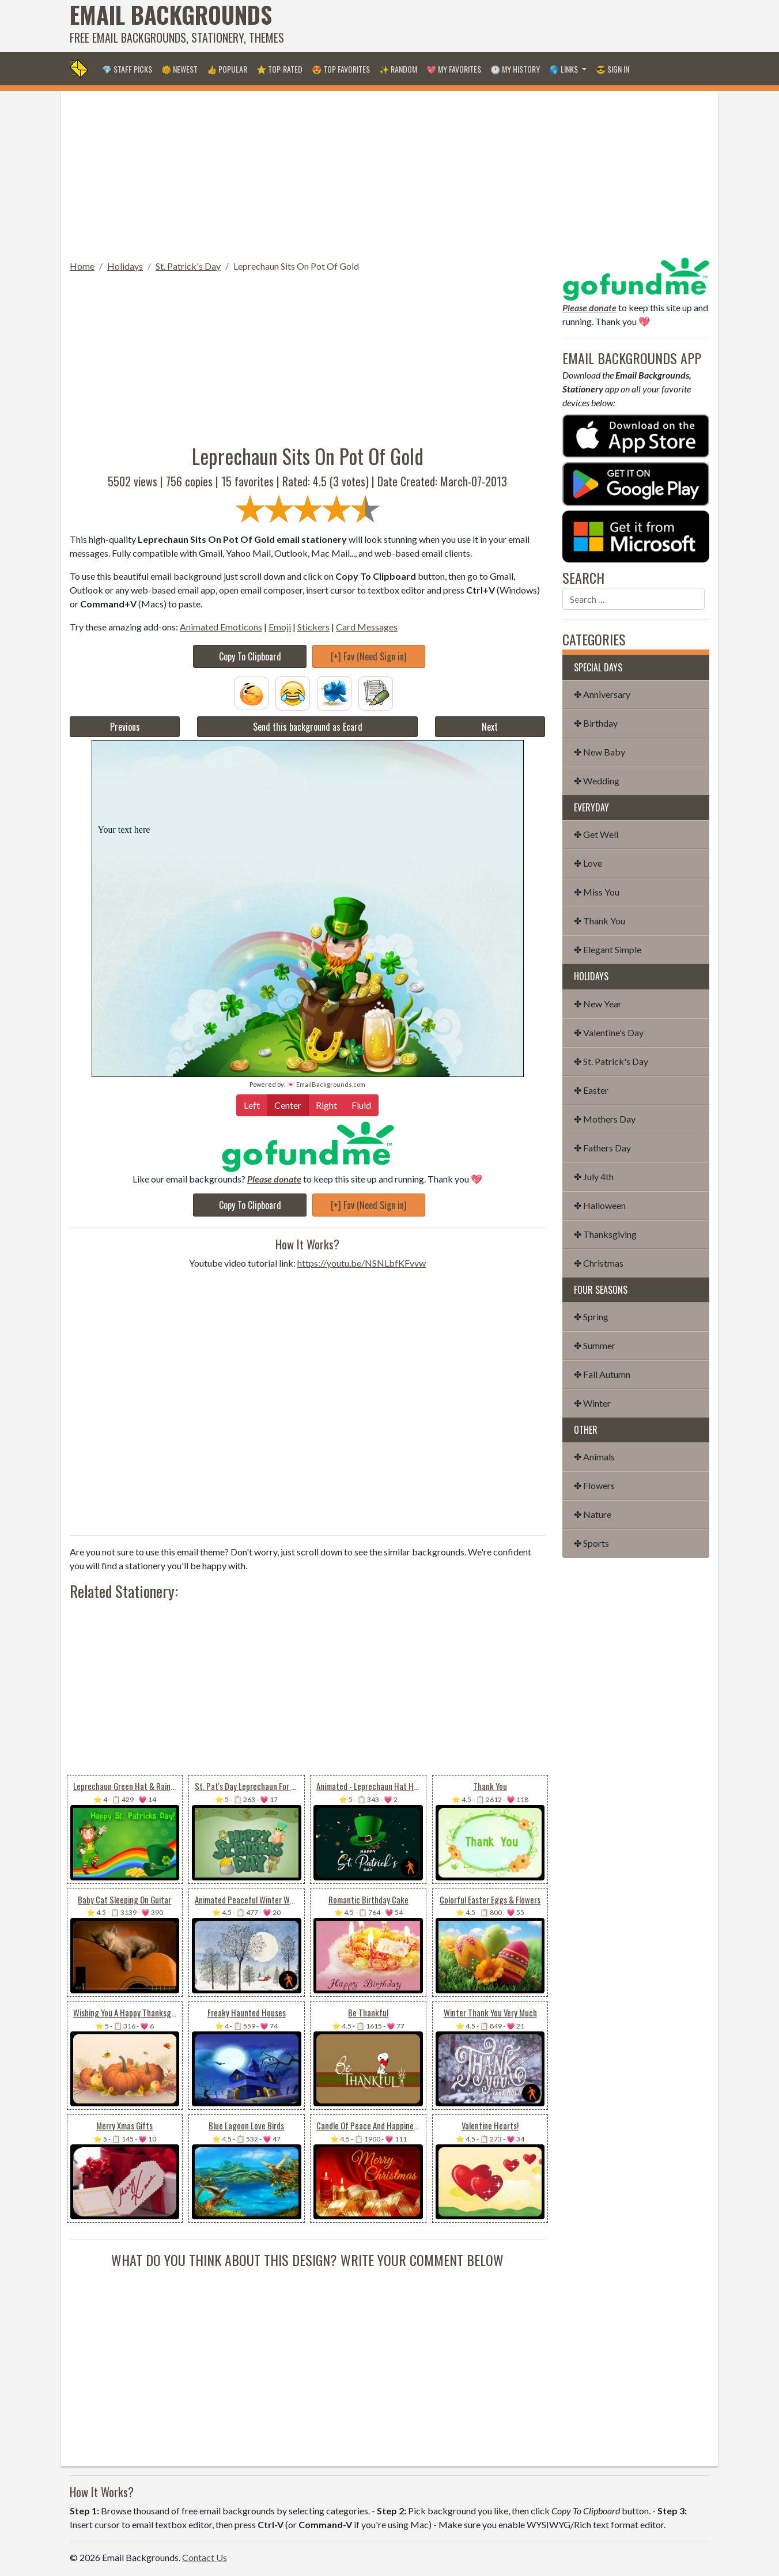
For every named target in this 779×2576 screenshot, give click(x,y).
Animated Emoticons (221, 626)
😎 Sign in (612, 69)
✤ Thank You (599, 920)
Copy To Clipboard (250, 656)
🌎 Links (564, 69)
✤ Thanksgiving (605, 1234)
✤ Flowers (594, 1485)
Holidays (125, 265)
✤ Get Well (596, 834)
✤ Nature (592, 1514)
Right (326, 1104)
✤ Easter (591, 1090)
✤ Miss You (596, 891)
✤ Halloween (600, 1205)
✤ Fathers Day (602, 1147)
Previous (125, 727)
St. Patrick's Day (188, 265)
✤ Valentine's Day (609, 1032)
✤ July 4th (594, 1176)
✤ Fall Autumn (602, 1374)
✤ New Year (598, 1003)
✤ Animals (594, 1456)
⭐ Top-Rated (279, 69)
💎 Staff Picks (127, 69)
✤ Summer (594, 1345)
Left (252, 1104)
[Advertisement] (499, 26)
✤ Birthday (596, 722)
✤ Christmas (598, 1262)
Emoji (280, 626)
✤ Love (588, 863)
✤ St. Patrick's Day (611, 1061)
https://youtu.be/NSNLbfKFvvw (361, 1262)
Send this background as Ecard (307, 727)
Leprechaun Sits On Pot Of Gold (296, 265)
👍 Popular (227, 69)
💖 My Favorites (453, 69)
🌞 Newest (179, 69)
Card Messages (367, 626)
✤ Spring (591, 1316)
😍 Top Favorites (341, 69)
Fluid (361, 1104)
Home (82, 265)
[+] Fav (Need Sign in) (368, 656)
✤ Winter (592, 1402)
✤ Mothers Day (605, 1118)
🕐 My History (515, 69)
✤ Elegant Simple (607, 949)
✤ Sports (591, 1543)
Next (490, 727)
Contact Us (204, 2557)
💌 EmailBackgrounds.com (326, 1084)
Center (287, 1104)
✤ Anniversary (602, 694)
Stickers (313, 626)
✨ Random (398, 69)
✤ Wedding (596, 780)
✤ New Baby (599, 751)
